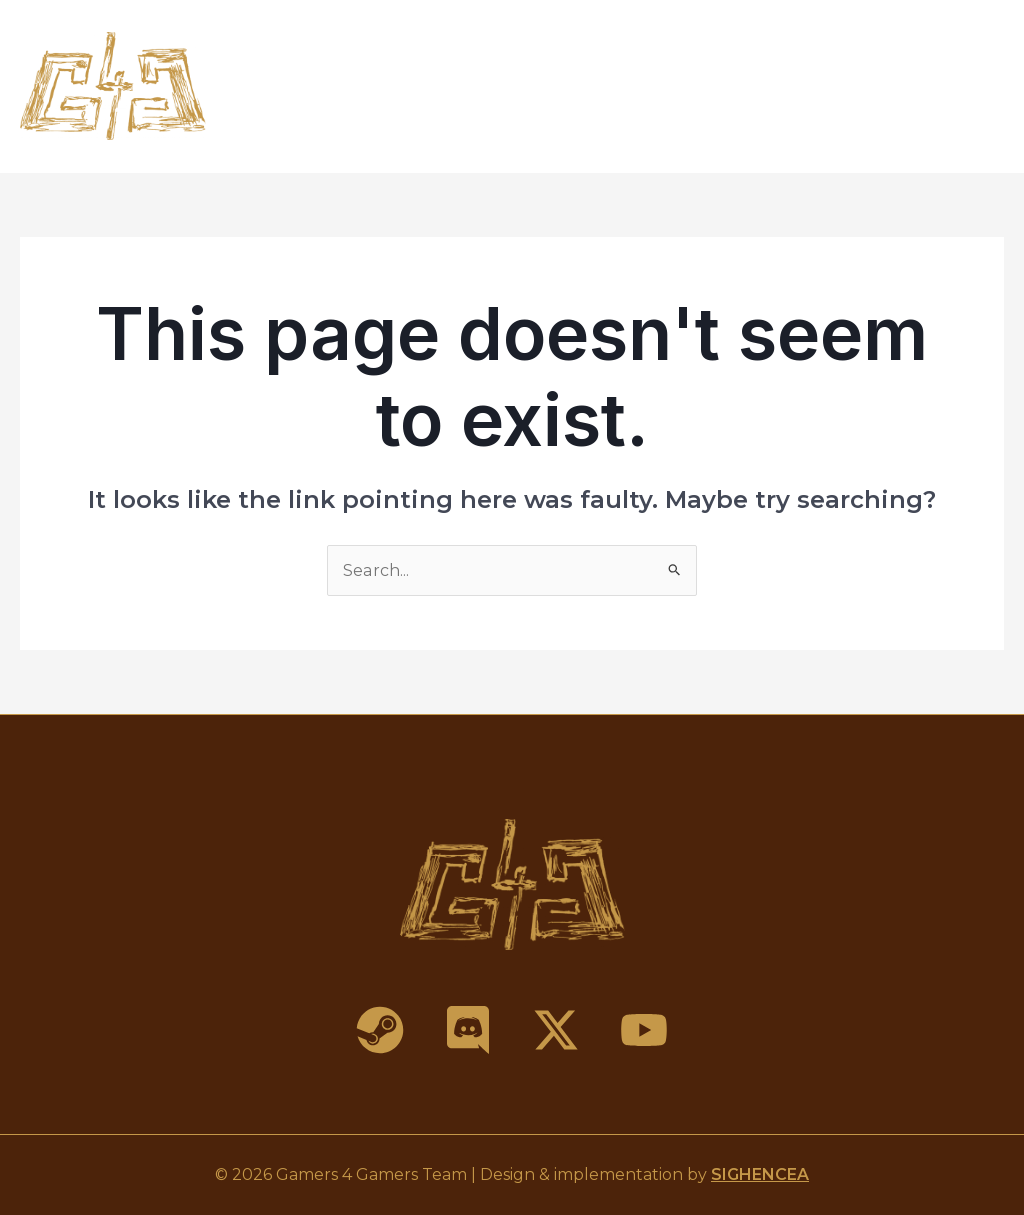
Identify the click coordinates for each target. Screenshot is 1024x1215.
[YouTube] (644, 1030)
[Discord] (468, 1030)
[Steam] (380, 1030)
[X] (556, 1030)
